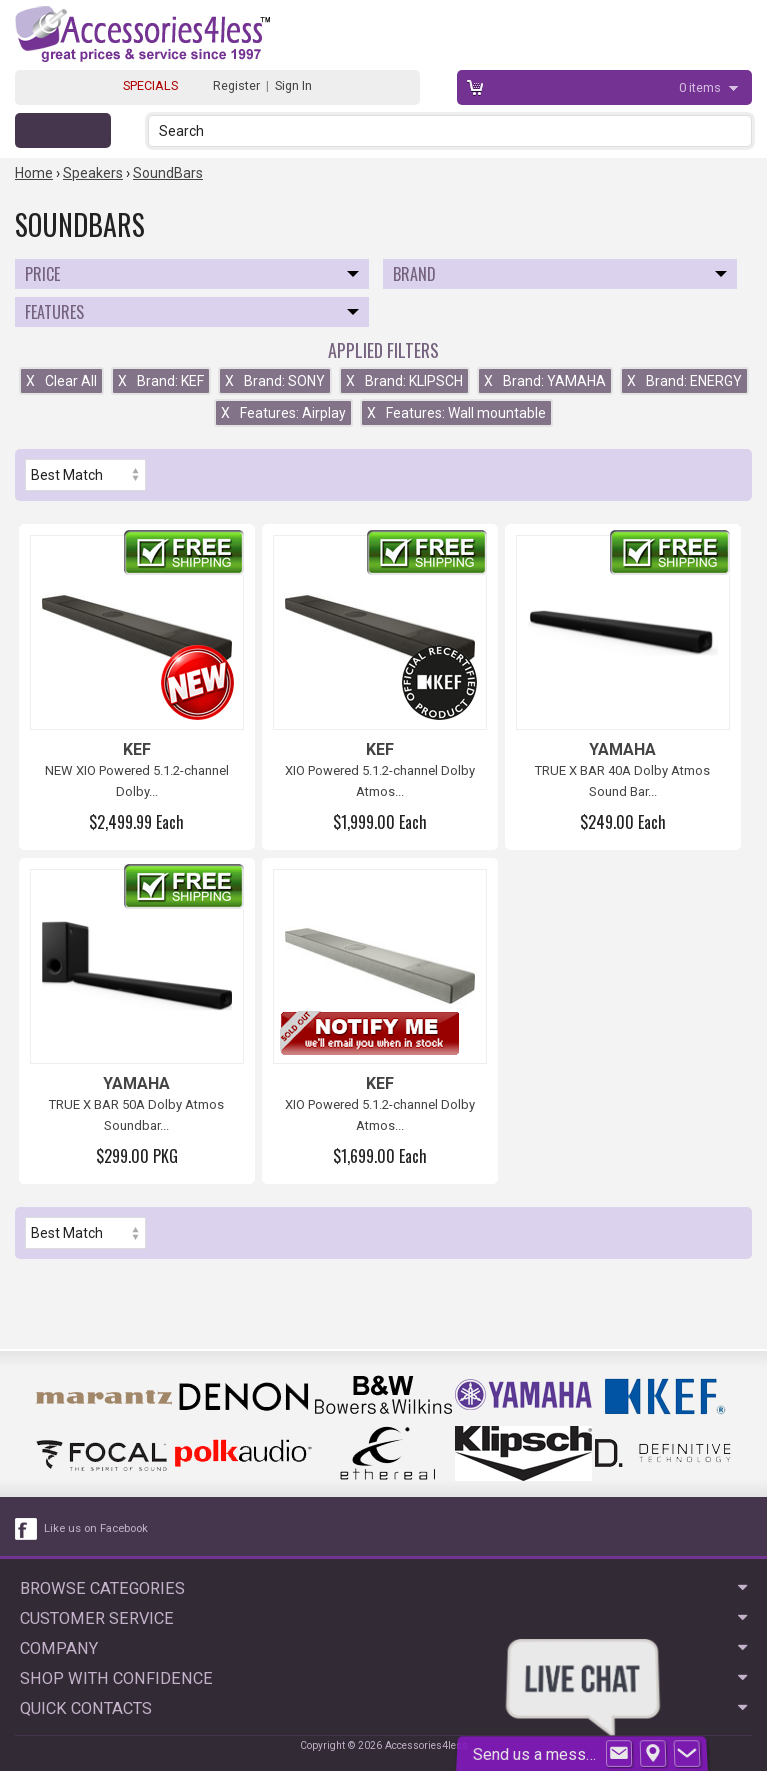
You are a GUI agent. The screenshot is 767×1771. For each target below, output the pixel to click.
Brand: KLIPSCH (404, 381)
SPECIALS (150, 85)
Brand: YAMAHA (545, 381)
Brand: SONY (275, 381)
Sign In (293, 85)
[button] (738, 130)
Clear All (61, 381)
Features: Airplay (283, 413)
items (701, 87)
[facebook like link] (27, 1529)
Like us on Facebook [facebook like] (96, 1528)
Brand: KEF (161, 381)
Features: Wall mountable (456, 413)
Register (236, 85)
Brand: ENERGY (684, 381)
